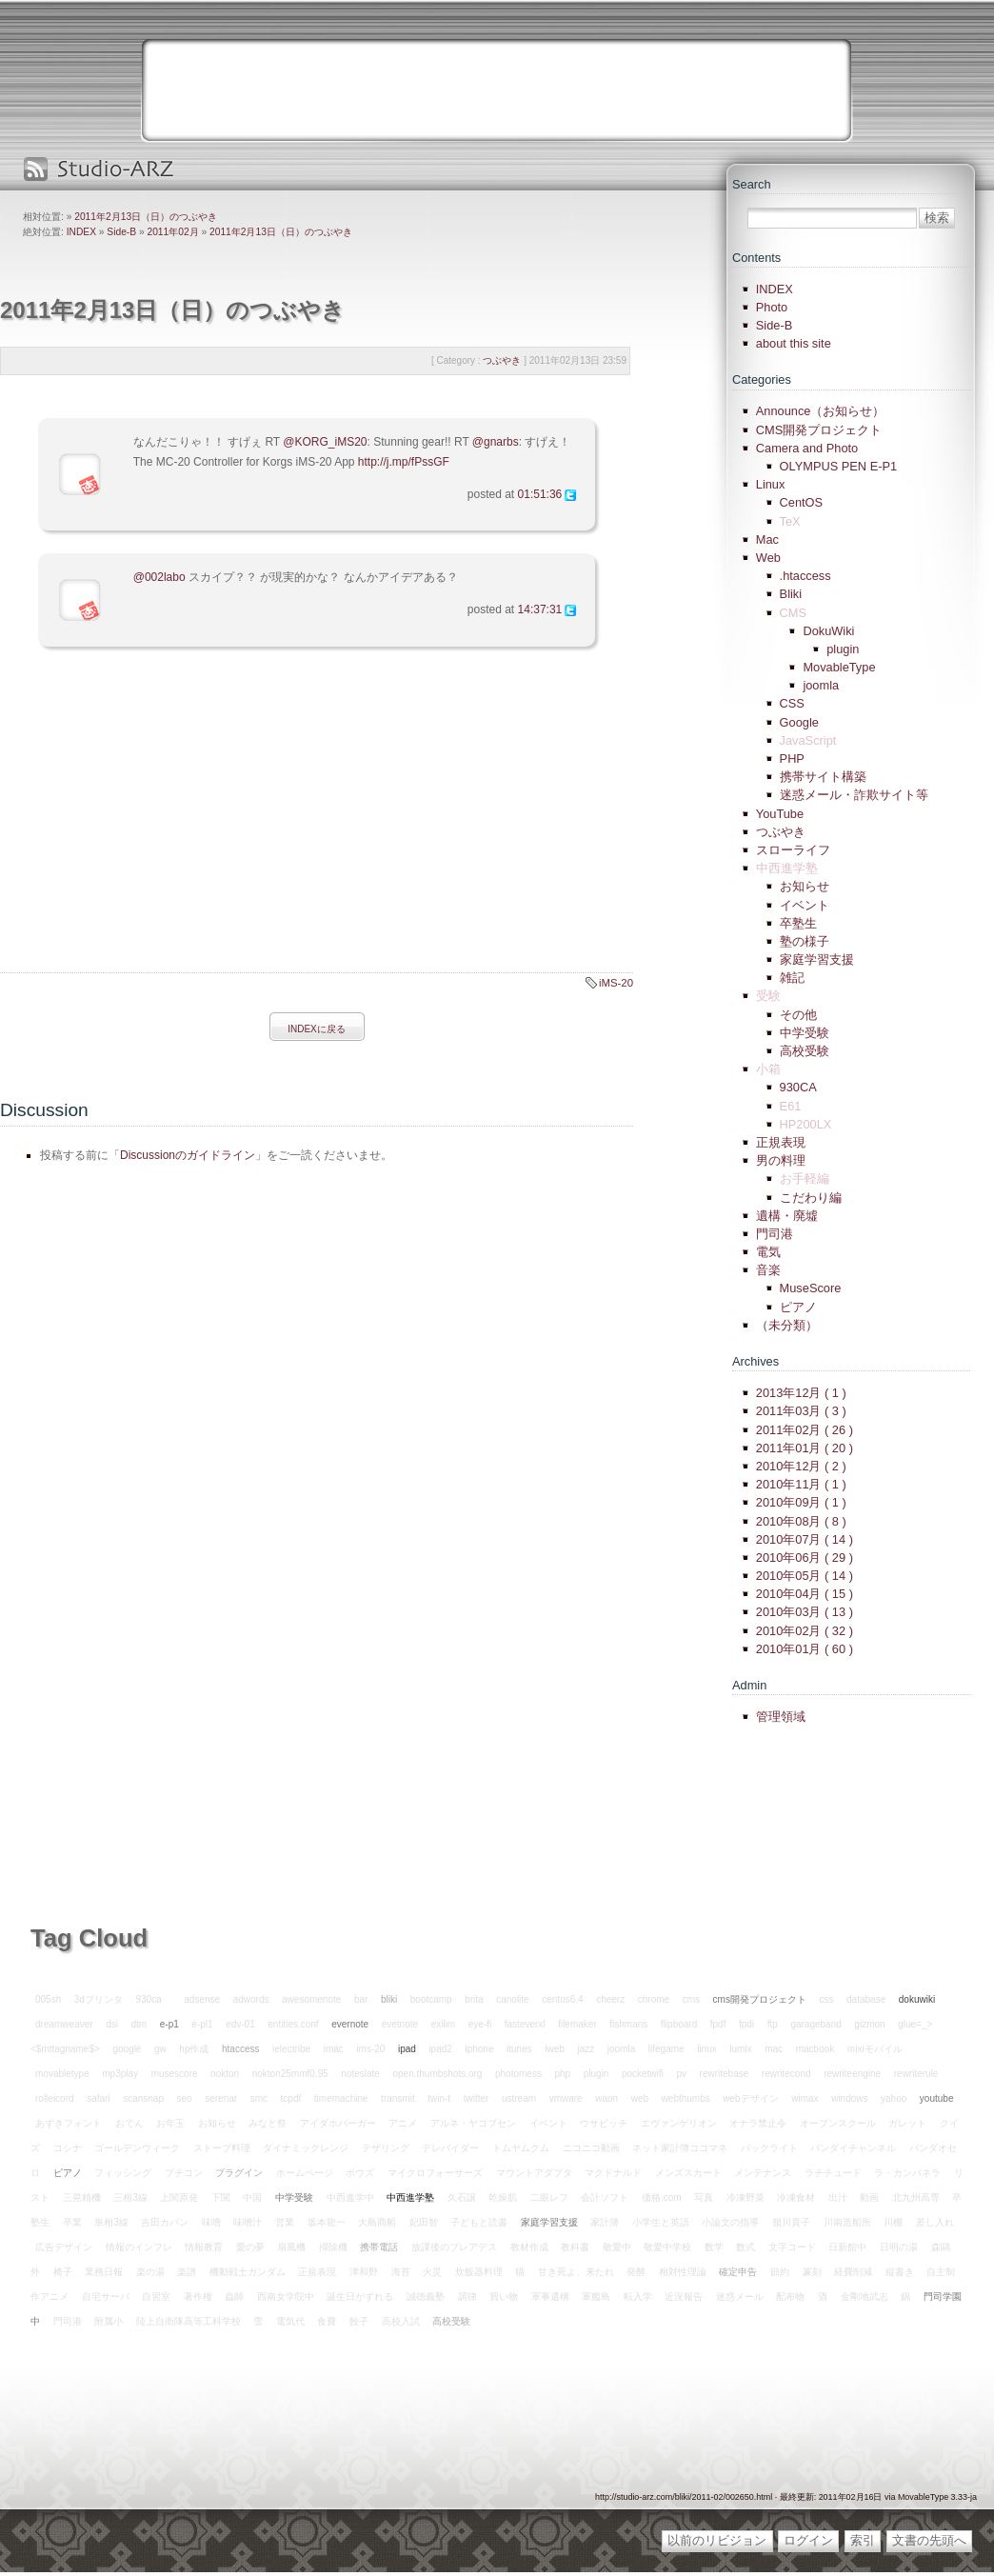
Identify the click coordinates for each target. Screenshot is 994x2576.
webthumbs (686, 2098)
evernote (349, 2024)
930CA (798, 1087)
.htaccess (805, 576)
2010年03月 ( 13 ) (804, 1612)
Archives (755, 1361)
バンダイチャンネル (853, 2148)
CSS (792, 703)
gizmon (869, 2024)
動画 (869, 2197)
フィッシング (122, 2172)
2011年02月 (172, 232)
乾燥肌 (502, 2197)
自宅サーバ (105, 2296)
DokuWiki (828, 631)
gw (160, 2049)
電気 (768, 1252)
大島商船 (377, 2222)
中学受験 (804, 1033)
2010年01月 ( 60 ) (804, 1649)
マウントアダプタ (534, 2172)
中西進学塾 (410, 2197)
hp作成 (194, 2049)
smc (259, 2098)
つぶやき (780, 832)
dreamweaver (64, 2024)
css (826, 1999)
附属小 (108, 2321)
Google (799, 722)
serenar (221, 2098)
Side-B (121, 232)
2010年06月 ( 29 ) (804, 1557)
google (126, 2049)
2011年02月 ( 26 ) (804, 1430)
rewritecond (786, 2073)
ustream (519, 2098)
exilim (443, 2024)
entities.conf (293, 2024)
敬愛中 (617, 2247)
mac (774, 2049)
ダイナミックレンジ (305, 2148)
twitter (476, 2098)
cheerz (610, 1999)
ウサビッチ (603, 2123)
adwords (251, 1999)
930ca (149, 1999)
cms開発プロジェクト (759, 1999)
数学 (714, 2247)
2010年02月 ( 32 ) (804, 1631)
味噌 (211, 2222)
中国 (252, 2197)
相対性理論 (682, 2271)
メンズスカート (688, 2172)
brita (474, 1999)
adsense (202, 1999)
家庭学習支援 (817, 959)
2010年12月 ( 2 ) (801, 1466)
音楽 (768, 1270)
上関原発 (179, 2197)
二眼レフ (549, 2197)
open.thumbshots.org (437, 2073)
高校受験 (804, 1051)
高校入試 (401, 2321)
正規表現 (780, 1142)
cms (691, 1999)
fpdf (718, 2024)
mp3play (120, 2073)
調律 (467, 2296)
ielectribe (291, 2049)
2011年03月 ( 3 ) (801, 1411)
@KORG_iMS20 (325, 442)
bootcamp (431, 1999)
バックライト (769, 2148)
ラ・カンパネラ (907, 2172)
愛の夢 (250, 2247)
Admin (749, 1685)
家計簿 (604, 2222)
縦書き (899, 2271)
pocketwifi (643, 2073)
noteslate (360, 2073)
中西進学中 (350, 2197)
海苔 (400, 2271)
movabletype (62, 2073)
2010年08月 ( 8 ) (801, 1521)
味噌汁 (247, 2222)
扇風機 (291, 2247)
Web (768, 557)
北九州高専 (916, 2197)
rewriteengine (852, 2073)
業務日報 (104, 2271)
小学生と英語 (660, 2222)
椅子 (62, 2271)
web (639, 2098)
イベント (804, 905)
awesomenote (311, 1999)
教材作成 (529, 2247)
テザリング (385, 2148)
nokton (224, 2073)
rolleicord (54, 2098)
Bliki (791, 594)
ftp (772, 2024)
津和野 (363, 2271)
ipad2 (439, 2049)
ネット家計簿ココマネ (679, 2148)
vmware (566, 2098)
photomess (518, 2073)
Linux (770, 484)
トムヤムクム (520, 2148)
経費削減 (853, 2271)
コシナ (67, 2148)
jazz (585, 2049)
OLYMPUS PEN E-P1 (839, 466)
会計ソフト (604, 2197)
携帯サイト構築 (823, 776)
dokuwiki (917, 1999)
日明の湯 (899, 2247)
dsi (112, 2024)
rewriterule (916, 2073)
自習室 (156, 2296)
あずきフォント (68, 2123)
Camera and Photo (807, 448)
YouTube (780, 814)
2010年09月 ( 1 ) (801, 1502)
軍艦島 (596, 2296)
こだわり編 (811, 1197)
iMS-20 (616, 982)
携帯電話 (379, 2247)
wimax (804, 2098)
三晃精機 (82, 2197)
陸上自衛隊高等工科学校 (188, 2321)
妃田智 (423, 2222)
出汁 (837, 2197)
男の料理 (780, 1160)
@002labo (159, 577)
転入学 (638, 2296)
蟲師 (234, 2296)
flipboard (679, 2024)
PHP (792, 758)
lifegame (666, 2049)
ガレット (907, 2123)
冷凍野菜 (745, 2197)
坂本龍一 (327, 2222)
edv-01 (240, 2024)
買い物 (503, 2296)
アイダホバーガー (338, 2123)
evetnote (400, 2024)
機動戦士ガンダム (247, 2271)
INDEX (81, 232)
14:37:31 (540, 609)
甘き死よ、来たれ (576, 2271)
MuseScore (811, 1288)
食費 (326, 2321)
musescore (174, 2073)
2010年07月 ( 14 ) (804, 1539)
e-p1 (169, 2024)
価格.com (662, 2197)
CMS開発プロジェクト (819, 430)
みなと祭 (267, 2123)
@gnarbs (495, 442)
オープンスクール (838, 2123)
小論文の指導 (730, 2222)
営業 (284, 2222)
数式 (745, 2247)
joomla (821, 685)
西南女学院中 (285, 2296)
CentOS (802, 502)
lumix (740, 2049)
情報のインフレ (139, 2247)
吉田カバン (165, 2222)
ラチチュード (833, 2172)
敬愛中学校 (667, 2247)
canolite (512, 1999)
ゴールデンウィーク (137, 2148)
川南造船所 (847, 2222)
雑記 (792, 977)
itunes (519, 2049)
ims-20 (370, 2049)
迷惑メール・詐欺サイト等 (854, 795)
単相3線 (111, 2222)
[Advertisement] (160, 827)
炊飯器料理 (479, 2271)
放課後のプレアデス (454, 2247)
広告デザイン (63, 2247)
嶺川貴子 (791, 2222)
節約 (779, 2271)
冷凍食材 (796, 2197)
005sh (48, 1999)
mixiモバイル (875, 2049)
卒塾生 (798, 923)
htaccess (240, 2049)
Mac (767, 539)
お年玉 (170, 2123)
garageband (815, 2024)
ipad (407, 2049)
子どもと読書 (478, 2222)
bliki (389, 1999)
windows (849, 2098)
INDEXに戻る (317, 1029)
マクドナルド (613, 2172)
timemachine (341, 2098)
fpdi (746, 2024)
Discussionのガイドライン (187, 1155)
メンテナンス (762, 2172)
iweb (555, 2049)
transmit (398, 2098)
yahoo (893, 2098)
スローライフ (793, 850)
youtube (937, 2098)
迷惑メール (740, 2296)
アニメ (402, 2123)
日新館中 (847, 2247)
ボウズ (360, 2172)
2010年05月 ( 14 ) (804, 1575)
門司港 (774, 1234)
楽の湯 (150, 2271)
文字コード (792, 2247)
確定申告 (738, 2271)
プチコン (184, 2172)
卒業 (72, 2222)
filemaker (577, 2024)
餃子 (358, 2321)
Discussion (44, 1110)
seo (184, 2098)
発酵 (636, 2271)
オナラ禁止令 (757, 2123)
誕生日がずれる (360, 2296)
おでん (129, 2123)
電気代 (290, 2321)
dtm (139, 2024)
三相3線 (130, 2197)
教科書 (575, 2247)
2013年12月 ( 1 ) (801, 1393)
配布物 (790, 2296)
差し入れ (935, 2222)
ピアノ (798, 1307)
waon (606, 2098)
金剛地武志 (864, 2296)
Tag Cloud (89, 1938)
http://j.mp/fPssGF (403, 462)
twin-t (438, 2098)
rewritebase (724, 2073)
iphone (479, 2049)
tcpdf (291, 2098)
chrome (653, 1999)
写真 (703, 2197)
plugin (842, 649)
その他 (798, 1015)
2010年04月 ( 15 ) (804, 1594)
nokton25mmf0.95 (290, 2073)
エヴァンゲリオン (679, 2123)
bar (361, 1999)
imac (334, 2049)
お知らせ (804, 886)
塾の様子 (804, 941)
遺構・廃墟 (787, 1215)
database (865, 1999)
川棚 (893, 2222)
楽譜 (186, 2271)
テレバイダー (450, 2148)
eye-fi (479, 2024)
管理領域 (780, 1716)
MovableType (839, 667)
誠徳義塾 (426, 2296)
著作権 (198, 2296)
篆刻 (812, 2271)
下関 (220, 2197)
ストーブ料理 (221, 2148)
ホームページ (304, 2172)
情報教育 (204, 2247)
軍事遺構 (550, 2296)
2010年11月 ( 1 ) (801, 1484)
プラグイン (239, 2172)
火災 (432, 2271)
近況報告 (684, 2296)
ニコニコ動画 (591, 2148)
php (562, 2073)
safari (98, 2098)
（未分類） (787, 1325)
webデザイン (750, 2098)
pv (681, 2073)
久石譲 (461, 2197)
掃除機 (333, 2247)
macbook (815, 2049)
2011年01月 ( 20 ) (804, 1448)
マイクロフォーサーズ (435, 2172)
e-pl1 (201, 2024)
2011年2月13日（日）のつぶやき (145, 216)
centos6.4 (562, 1999)
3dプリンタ (98, 1999)
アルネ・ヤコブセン (473, 2123)
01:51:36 (540, 494)
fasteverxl (525, 2024)
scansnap (143, 2098)
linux (707, 2049)
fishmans (628, 2024)
